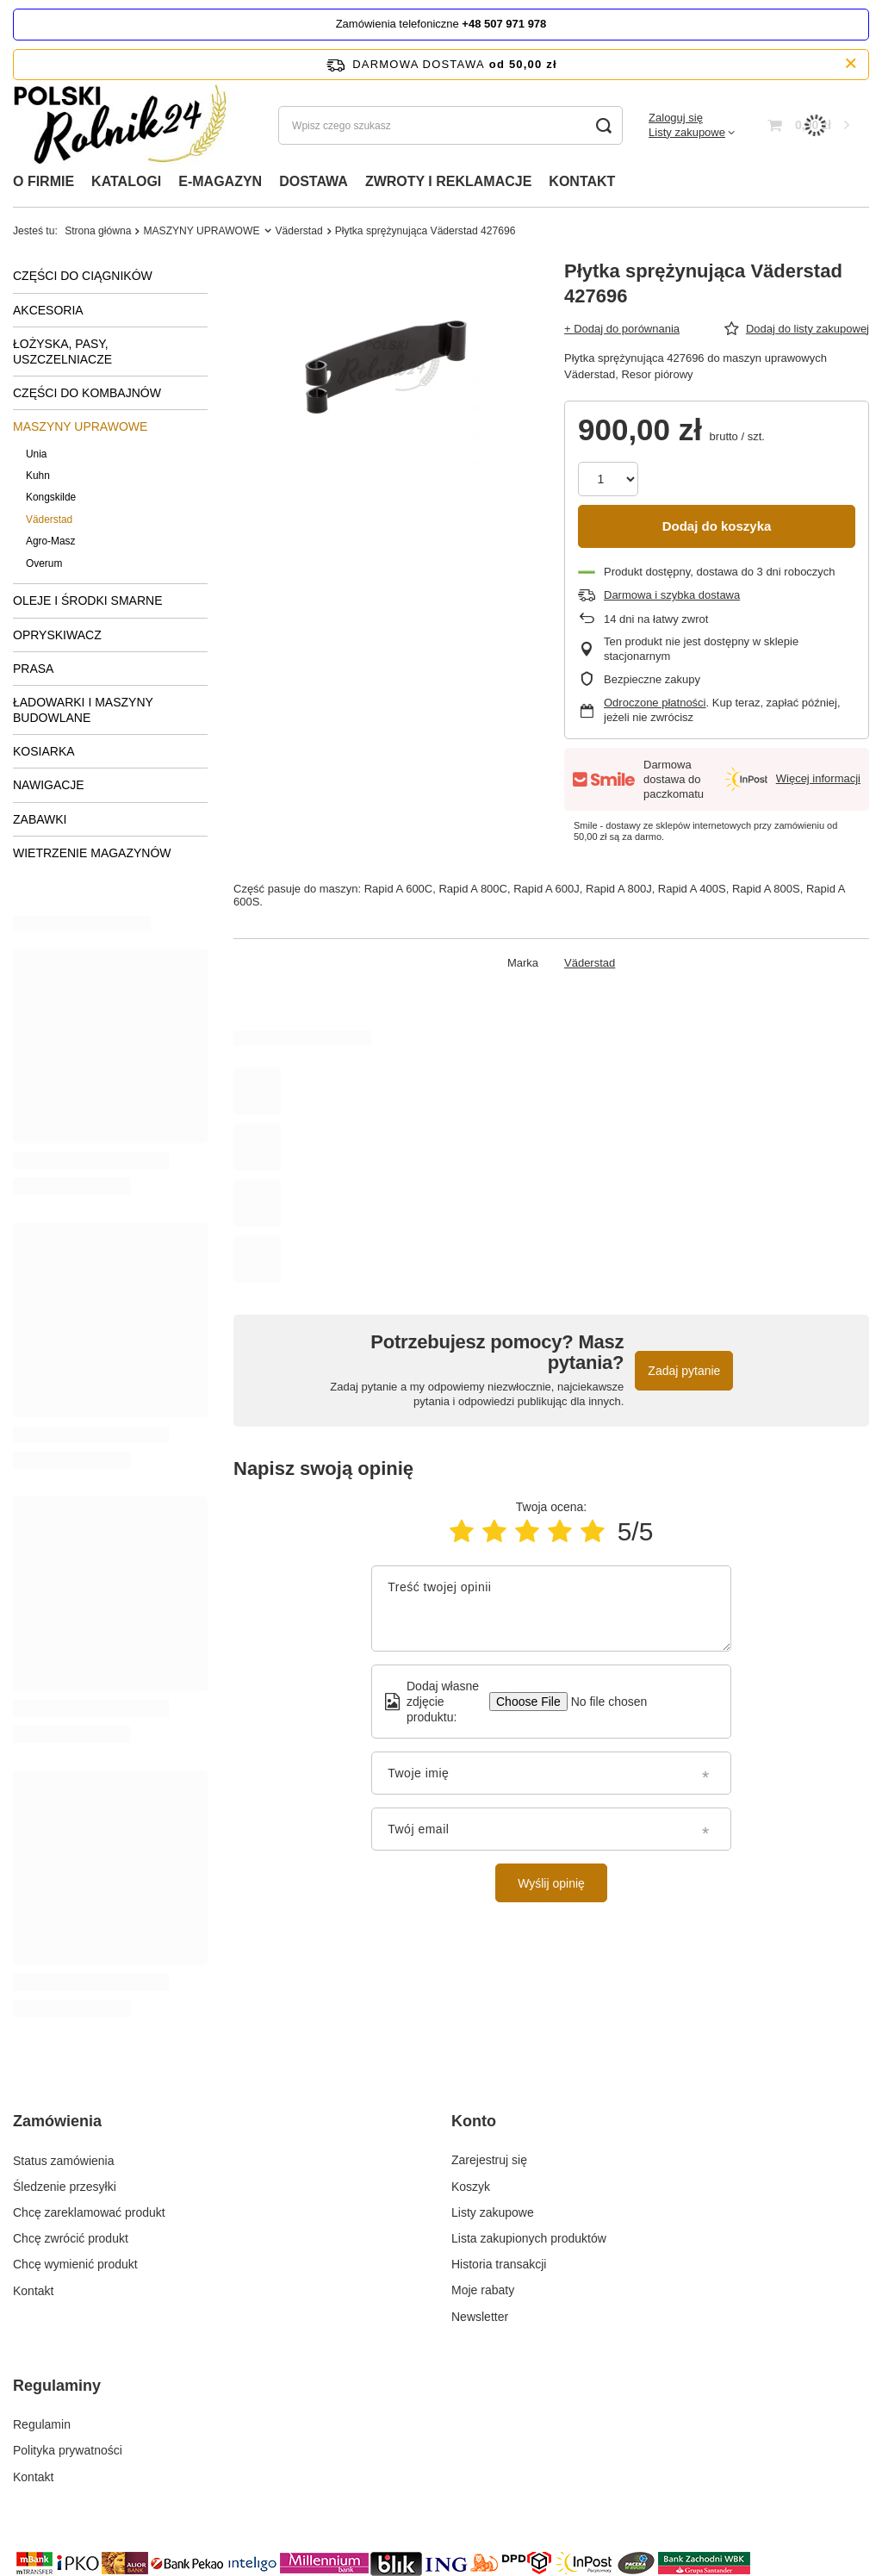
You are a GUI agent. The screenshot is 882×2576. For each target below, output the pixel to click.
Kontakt (33, 2290)
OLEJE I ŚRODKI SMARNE (87, 600)
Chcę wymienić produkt (75, 2264)
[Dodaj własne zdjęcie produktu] (603, 1701)
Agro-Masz (51, 541)
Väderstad (299, 231)
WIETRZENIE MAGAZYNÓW (92, 853)
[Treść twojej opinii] (551, 1608)
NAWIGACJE (48, 785)
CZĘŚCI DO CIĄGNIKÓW (82, 276)
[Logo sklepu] (126, 125)
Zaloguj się (676, 117)
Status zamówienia (64, 2160)
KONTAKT (582, 181)
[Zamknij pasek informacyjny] (850, 64)
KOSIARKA (44, 751)
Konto (473, 2121)
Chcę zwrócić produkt (70, 2238)
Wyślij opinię (551, 1883)
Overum (44, 563)
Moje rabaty (482, 2290)
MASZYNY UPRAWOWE (201, 231)
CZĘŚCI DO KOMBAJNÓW (87, 393)
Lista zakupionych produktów (528, 2238)
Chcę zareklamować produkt (89, 2212)
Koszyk (470, 2186)
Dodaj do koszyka (717, 526)
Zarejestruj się (489, 2160)
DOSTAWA (313, 181)
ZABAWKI (40, 819)
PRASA (33, 668)
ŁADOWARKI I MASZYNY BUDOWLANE (83, 710)
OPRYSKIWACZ (57, 635)
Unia (36, 454)
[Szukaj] (603, 125)
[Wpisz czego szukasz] (450, 125)
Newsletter (479, 2317)
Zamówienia (57, 2121)
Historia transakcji (498, 2264)
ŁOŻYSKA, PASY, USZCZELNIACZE (62, 351)
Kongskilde (51, 497)
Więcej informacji (818, 778)
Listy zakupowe (687, 132)
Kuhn (38, 476)
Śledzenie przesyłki (64, 2186)
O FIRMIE (43, 181)
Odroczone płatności (655, 702)
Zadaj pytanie (684, 1371)
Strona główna (98, 231)
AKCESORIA (48, 310)
